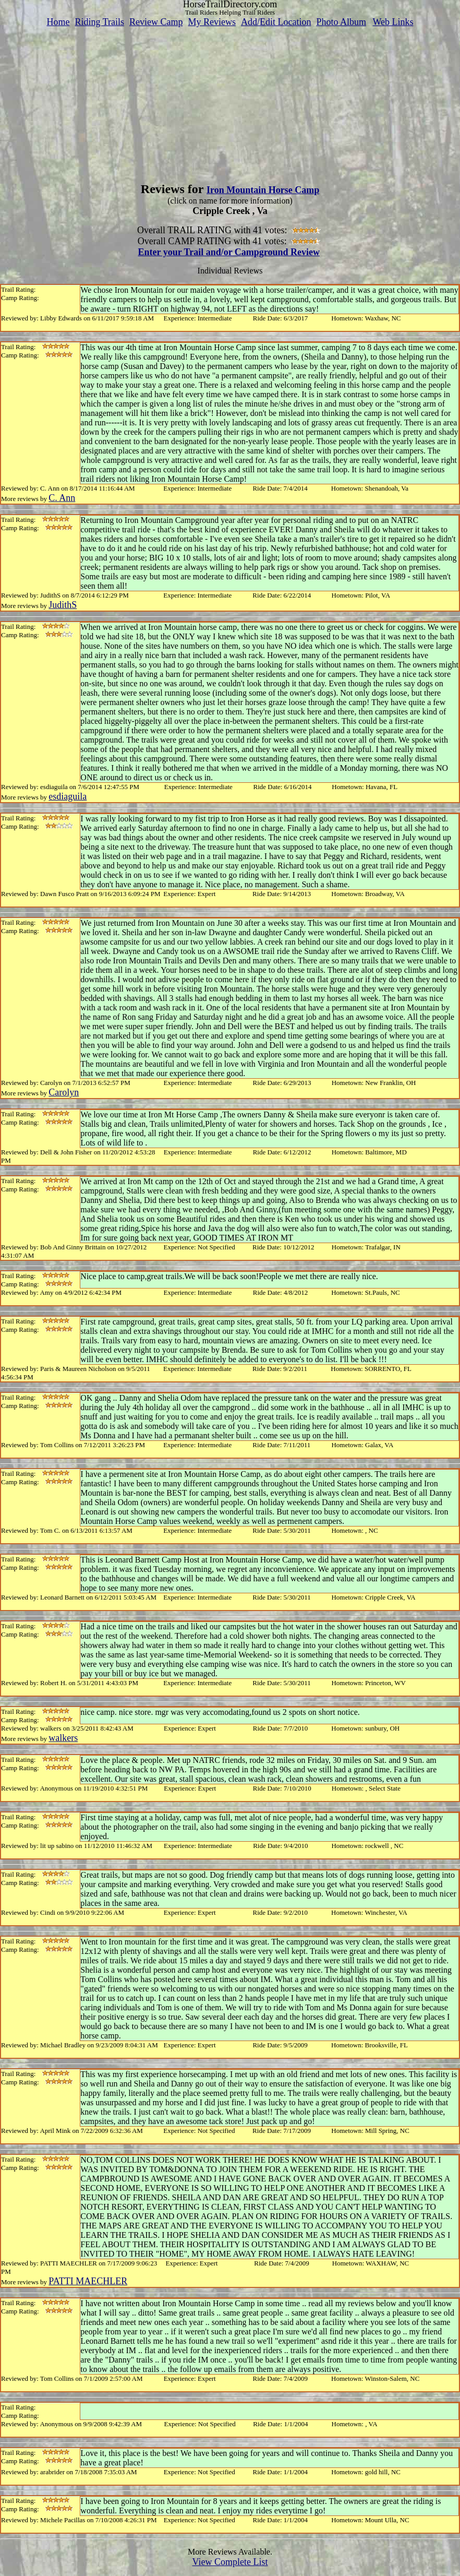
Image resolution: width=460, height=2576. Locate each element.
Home (57, 22)
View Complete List (230, 2562)
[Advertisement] (230, 101)
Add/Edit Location (276, 22)
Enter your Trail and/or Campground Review (229, 252)
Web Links (393, 22)
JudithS (63, 605)
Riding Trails (99, 22)
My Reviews (212, 22)
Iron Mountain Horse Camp (263, 190)
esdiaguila (68, 796)
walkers (63, 1738)
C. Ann (62, 498)
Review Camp (156, 22)
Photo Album (341, 22)
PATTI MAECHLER (88, 2281)
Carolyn (64, 1092)
